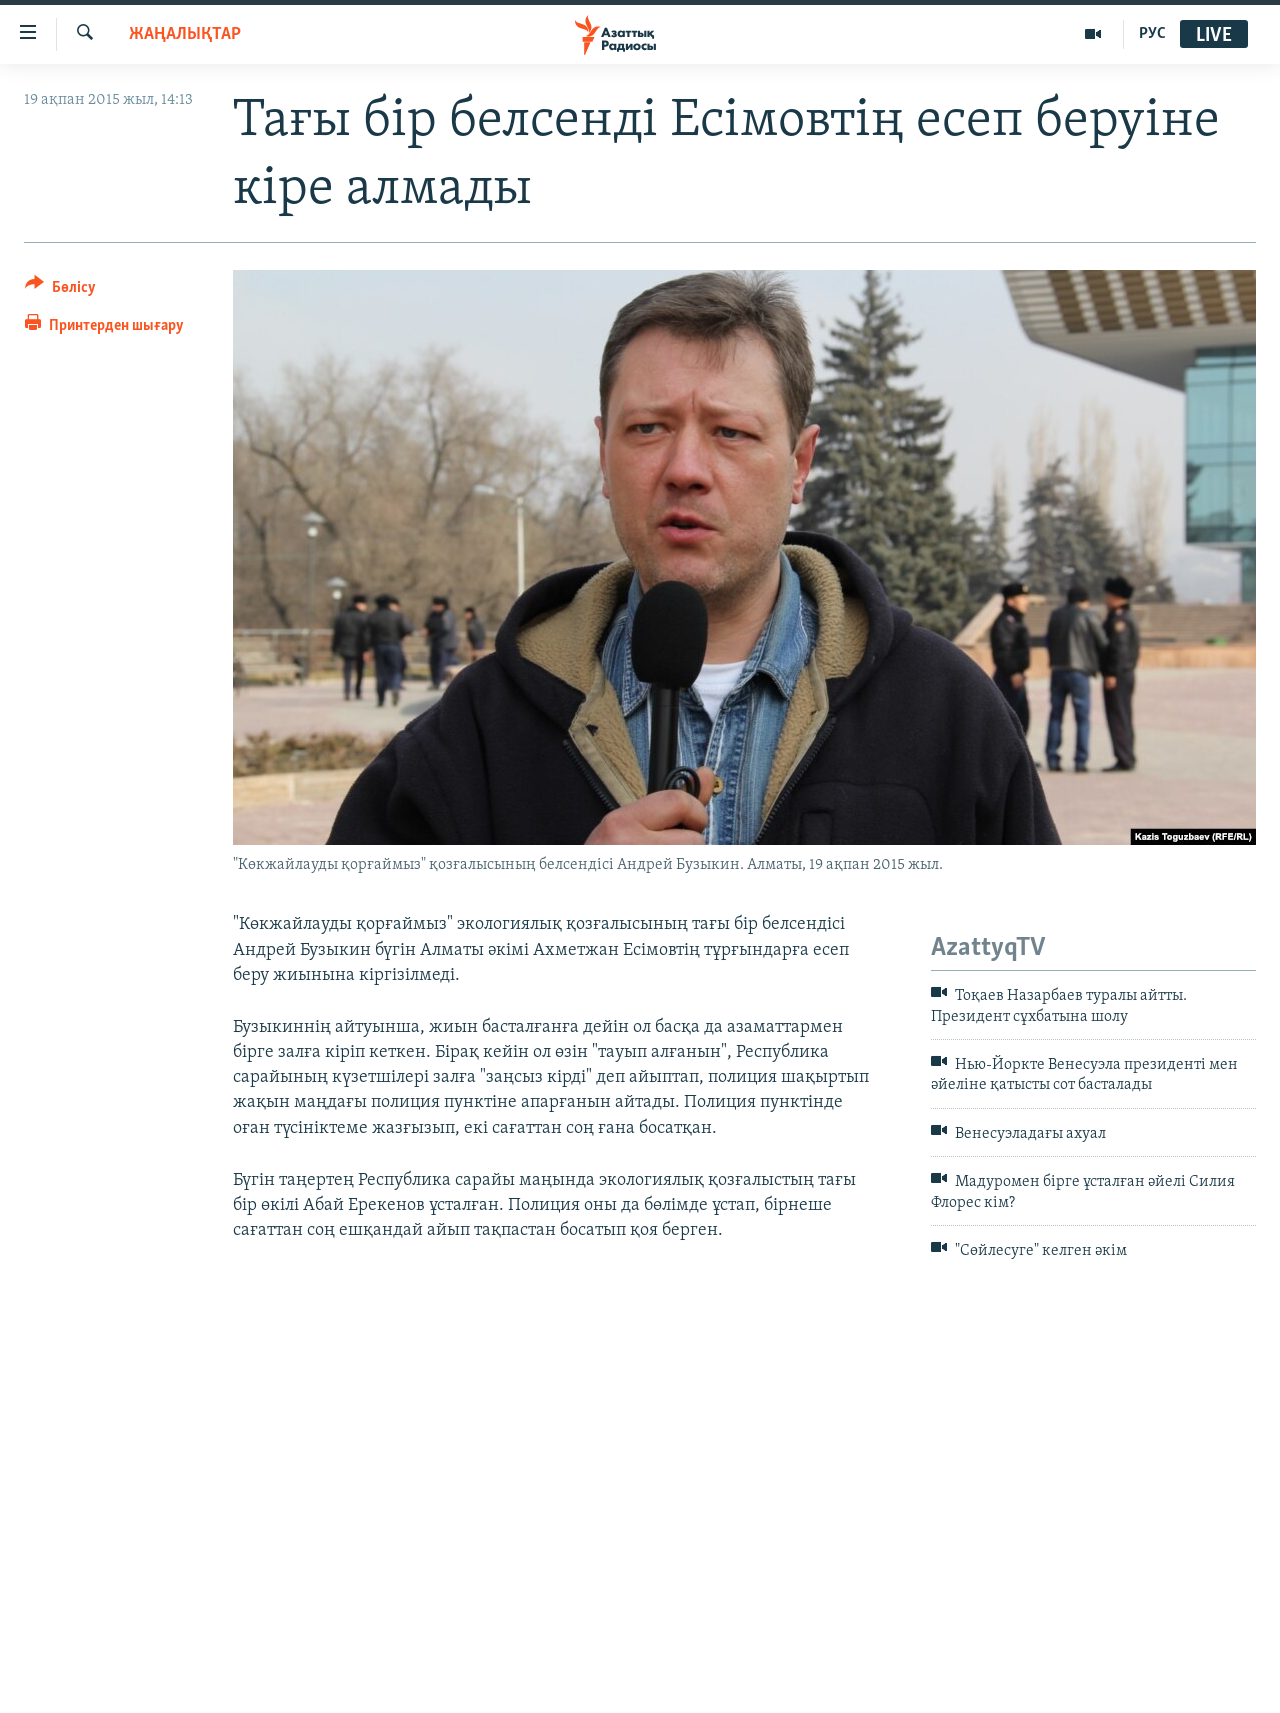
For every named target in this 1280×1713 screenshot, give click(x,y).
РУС (1152, 34)
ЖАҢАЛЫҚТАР (185, 34)
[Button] (60, 290)
